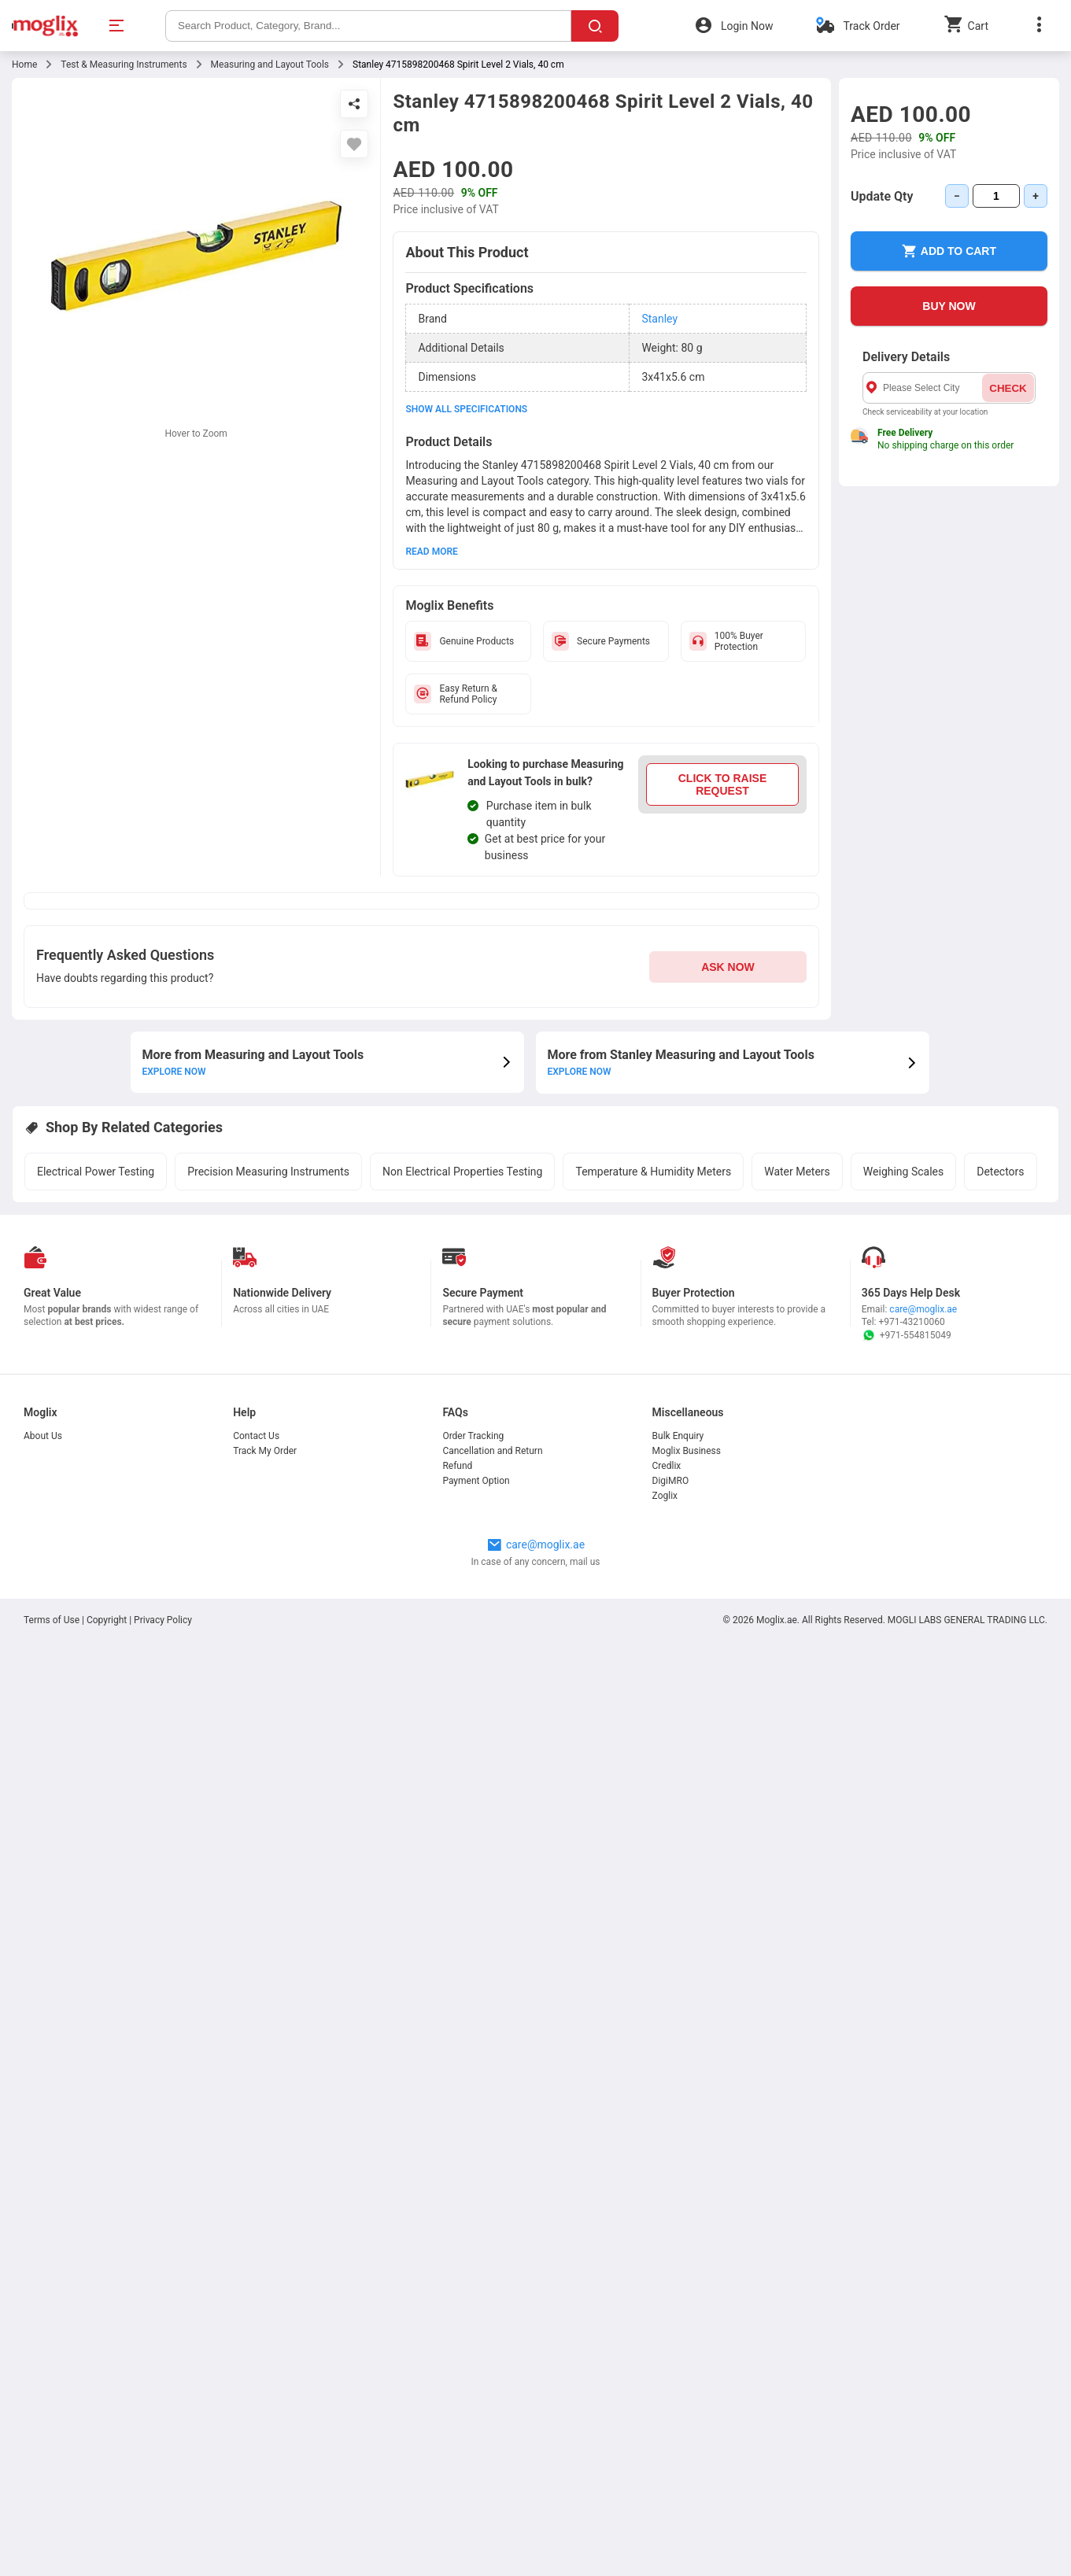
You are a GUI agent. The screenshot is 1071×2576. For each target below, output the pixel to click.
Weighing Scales (903, 1171)
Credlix (666, 1465)
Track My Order (265, 1450)
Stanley (659, 318)
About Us (43, 1435)
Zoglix (665, 1495)
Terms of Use (53, 1620)
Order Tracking (473, 1435)
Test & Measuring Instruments (124, 64)
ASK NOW (728, 967)
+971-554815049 (906, 1335)
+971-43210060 (912, 1321)
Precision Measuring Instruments (268, 1171)
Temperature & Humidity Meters (653, 1171)
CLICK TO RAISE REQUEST (722, 784)
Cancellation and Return (492, 1450)
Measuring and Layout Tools (270, 64)
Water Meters (797, 1171)
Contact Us (256, 1435)
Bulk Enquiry (678, 1435)
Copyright (107, 1620)
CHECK (1007, 388)
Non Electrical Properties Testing (462, 1171)
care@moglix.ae (923, 1309)
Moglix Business (686, 1450)
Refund (457, 1465)
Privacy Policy (163, 1620)
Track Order (871, 26)
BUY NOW (948, 306)
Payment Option (475, 1480)
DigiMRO (670, 1480)
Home (24, 64)
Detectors (1000, 1171)
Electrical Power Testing (95, 1171)
